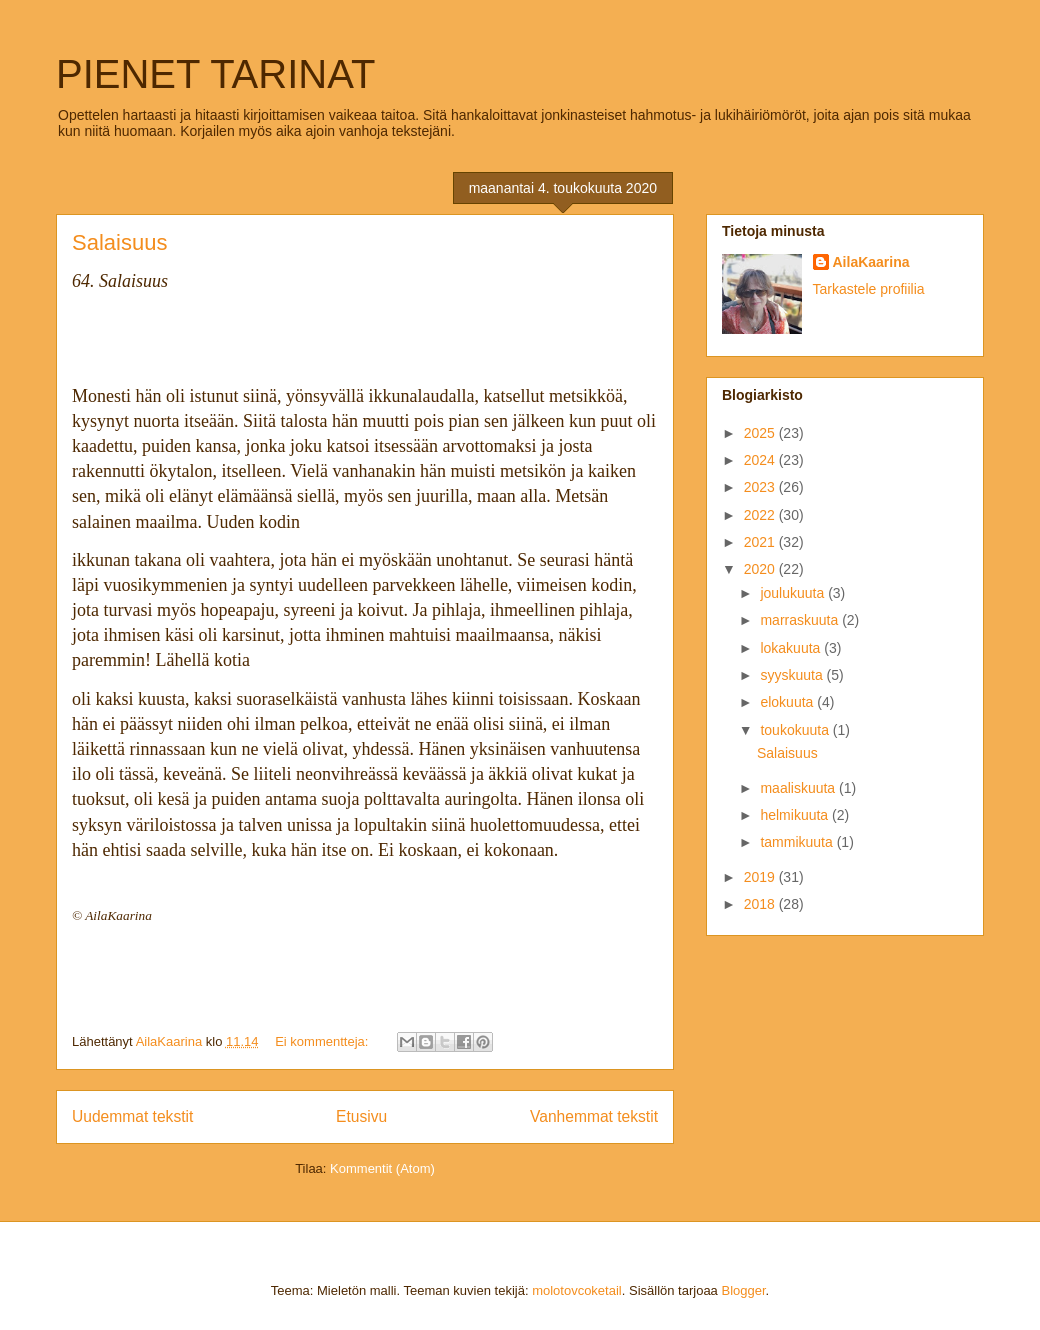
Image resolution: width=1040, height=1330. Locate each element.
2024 (761, 460)
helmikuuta (796, 815)
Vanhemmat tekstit (594, 1116)
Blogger (743, 1290)
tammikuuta (798, 842)
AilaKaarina (871, 262)
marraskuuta (801, 620)
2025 (761, 433)
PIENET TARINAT (215, 74)
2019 (761, 877)
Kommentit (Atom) (382, 1168)
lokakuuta (792, 648)
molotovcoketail (577, 1290)
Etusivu (361, 1116)
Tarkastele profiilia (869, 289)
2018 (761, 904)
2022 (761, 515)
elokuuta (788, 702)
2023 (761, 487)
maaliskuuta (799, 788)
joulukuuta (794, 593)
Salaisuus (119, 242)
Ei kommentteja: (323, 1041)
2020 (761, 569)
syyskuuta (793, 675)
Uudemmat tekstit (132, 1116)
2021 (761, 542)
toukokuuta (796, 730)
